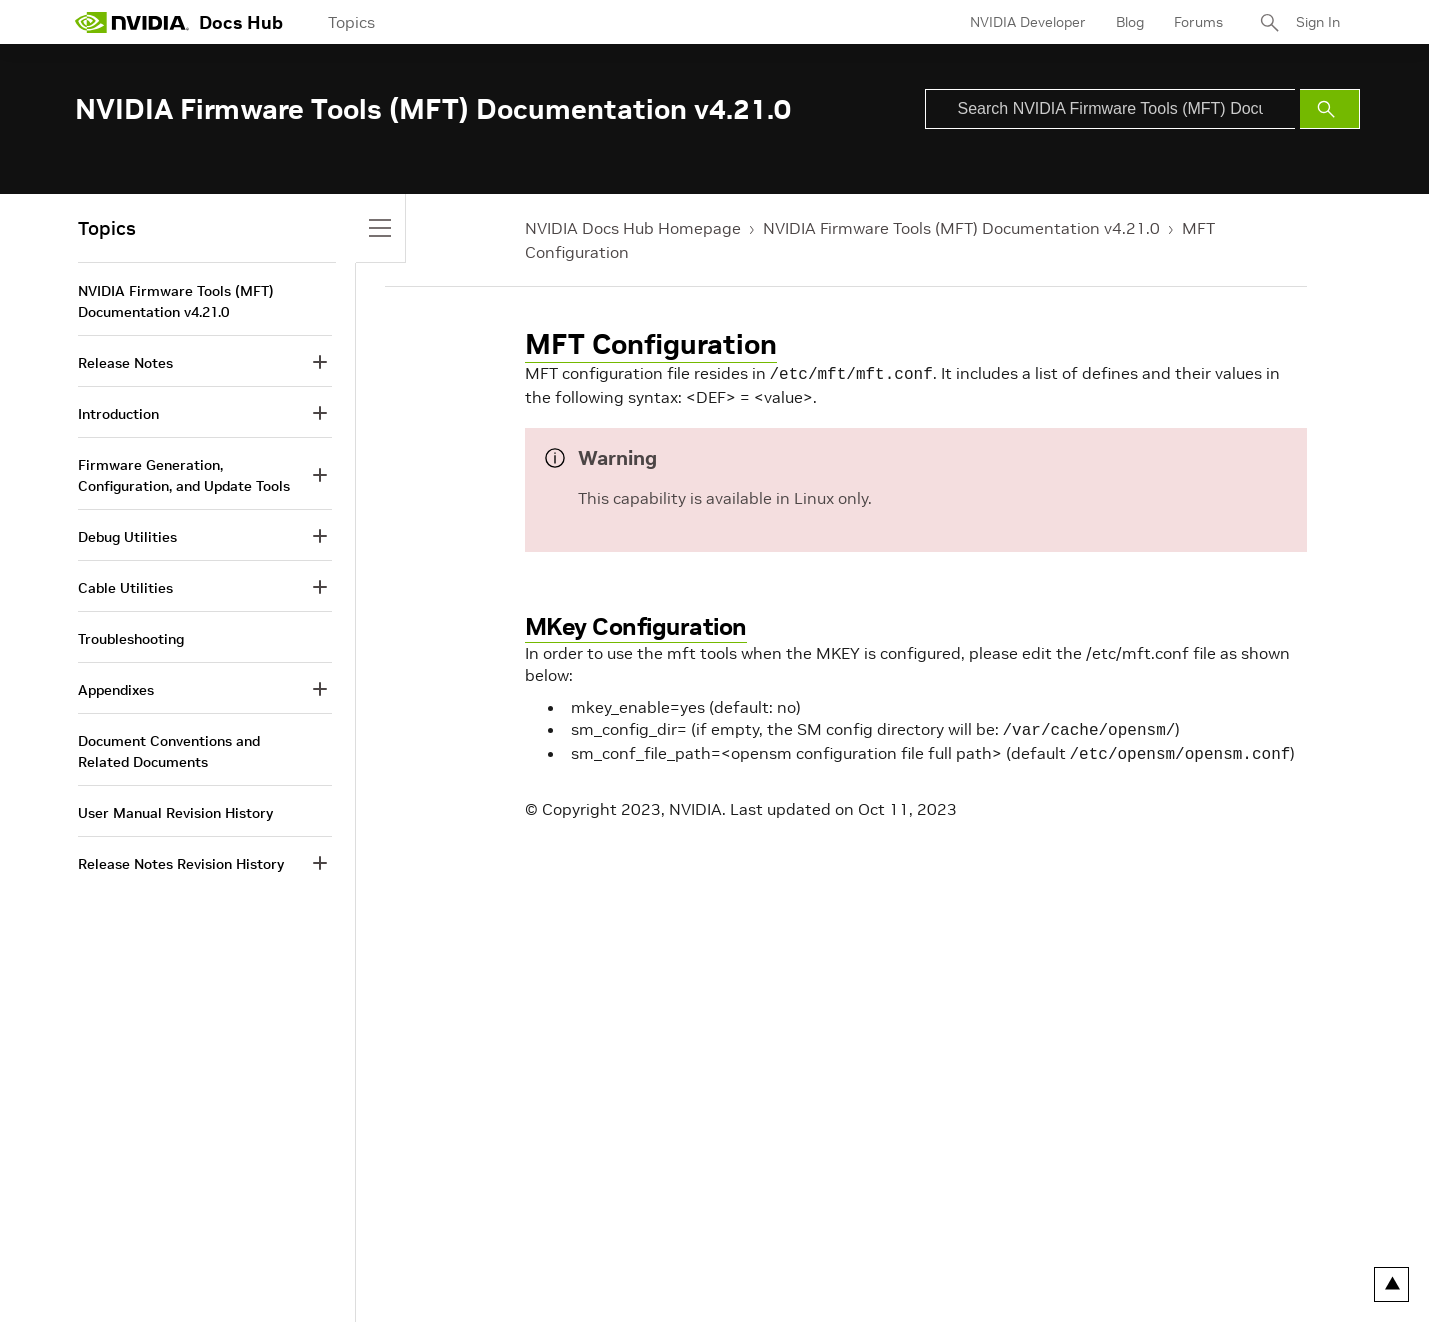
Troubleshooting (131, 639)
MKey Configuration (636, 624)
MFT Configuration (651, 344)
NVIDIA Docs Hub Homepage (633, 228)
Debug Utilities (127, 537)
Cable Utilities (125, 588)
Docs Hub (241, 22)
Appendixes (116, 690)
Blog (1130, 22)
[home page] (132, 22)
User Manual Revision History (175, 813)
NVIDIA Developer (1028, 22)
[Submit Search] (1330, 109)
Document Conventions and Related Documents (169, 751)
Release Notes (125, 363)
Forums (1198, 22)
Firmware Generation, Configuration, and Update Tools (184, 475)
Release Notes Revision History (181, 864)
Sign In (1318, 22)
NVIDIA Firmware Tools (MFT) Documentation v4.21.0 (961, 228)
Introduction (118, 414)
